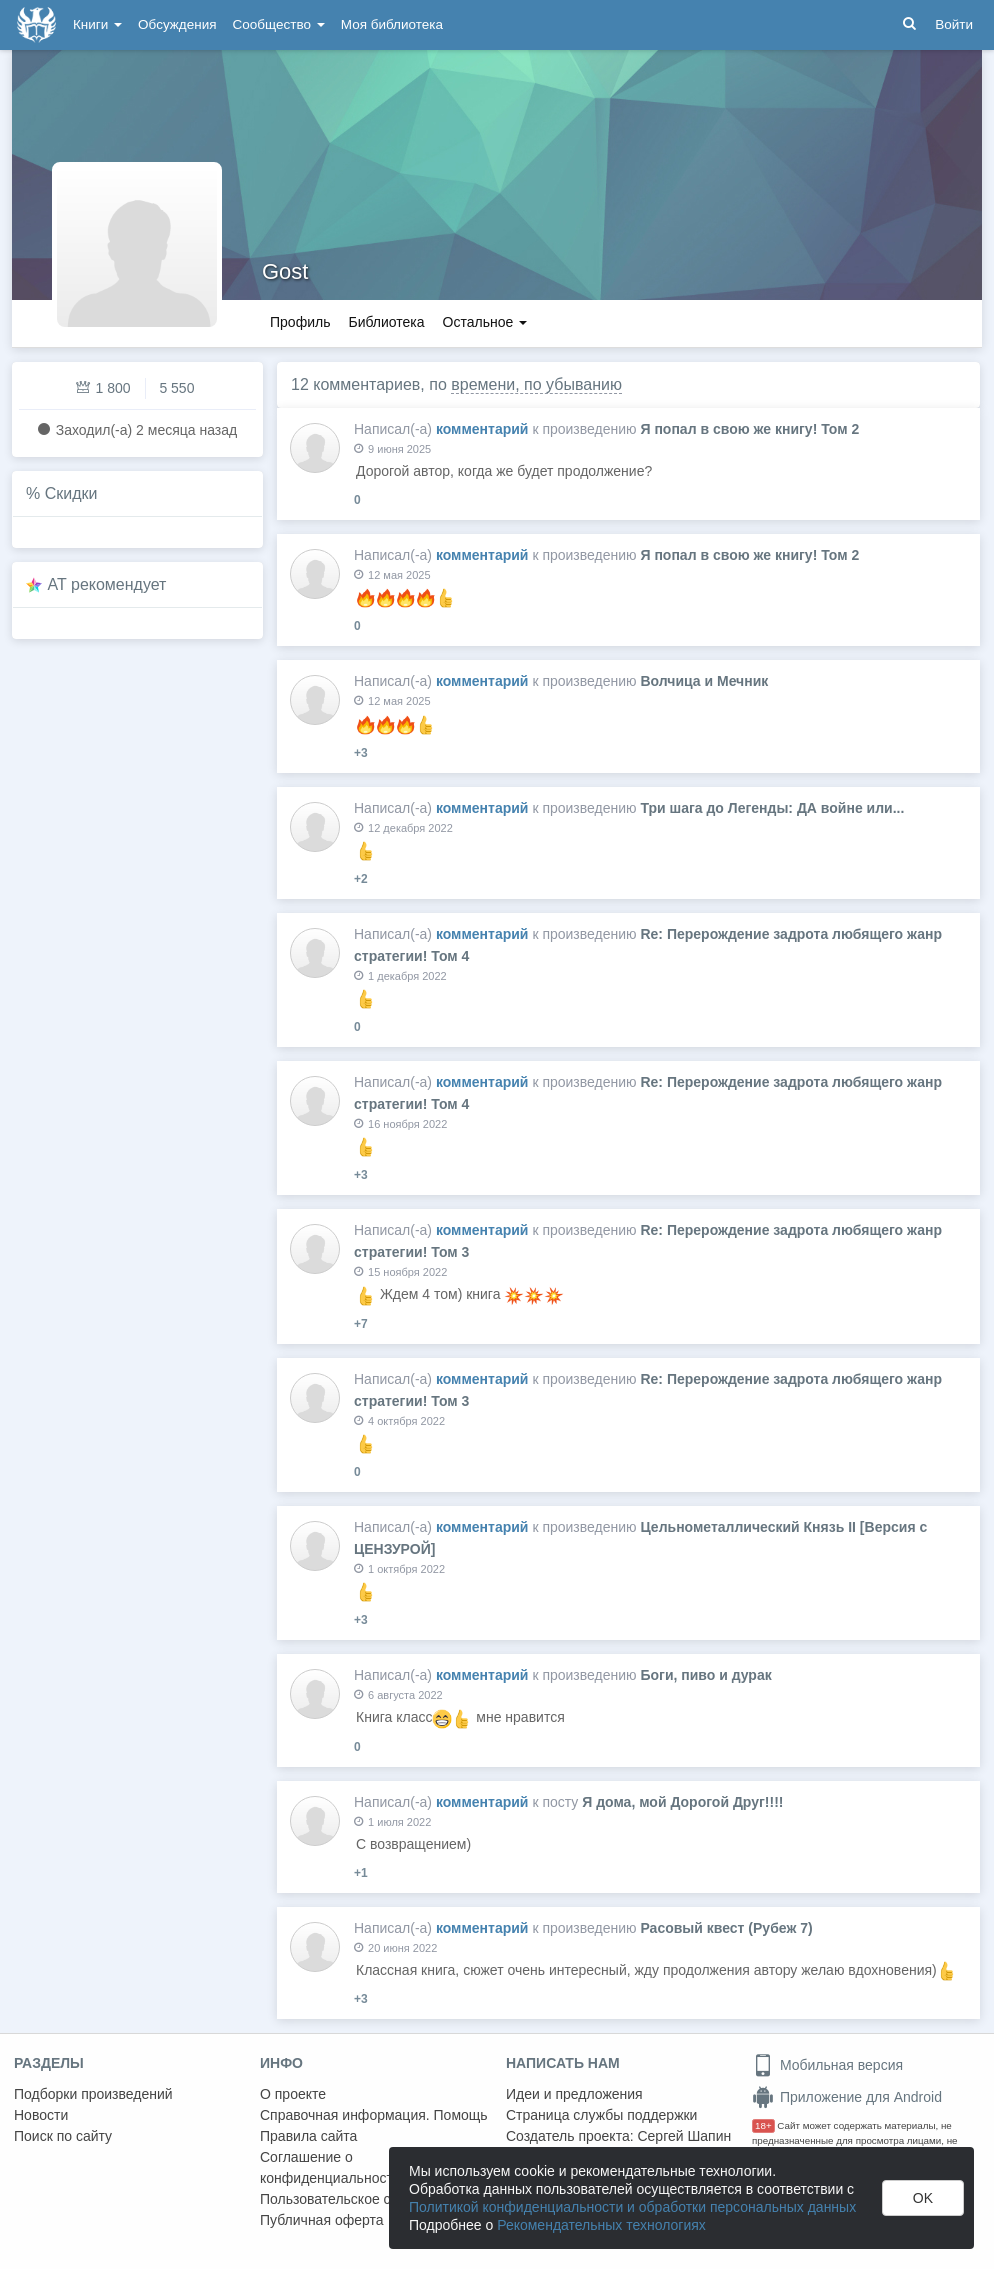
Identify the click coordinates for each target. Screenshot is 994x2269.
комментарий (482, 429)
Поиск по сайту (63, 2136)
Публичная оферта (322, 2220)
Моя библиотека (392, 24)
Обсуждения (177, 24)
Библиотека (386, 322)
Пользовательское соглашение (361, 2199)
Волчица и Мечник (704, 681)
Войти (954, 24)
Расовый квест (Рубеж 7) (726, 1928)
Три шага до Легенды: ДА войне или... (772, 808)
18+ (763, 2125)
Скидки (71, 493)
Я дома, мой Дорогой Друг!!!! (682, 1802)
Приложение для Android (847, 2097)
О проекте (293, 2094)
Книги (97, 24)
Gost (285, 271)
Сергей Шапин (684, 2136)
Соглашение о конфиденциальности (330, 2167)
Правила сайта (308, 2136)
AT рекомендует (107, 584)
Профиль (300, 322)
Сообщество (279, 24)
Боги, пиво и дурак (705, 1675)
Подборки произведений (93, 2094)
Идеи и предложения (574, 2094)
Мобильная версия (827, 2065)
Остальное (485, 322)
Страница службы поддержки (601, 2115)
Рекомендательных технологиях (601, 2225)
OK (923, 2198)
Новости (41, 2115)
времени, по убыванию (536, 384)
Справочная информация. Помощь (374, 2115)
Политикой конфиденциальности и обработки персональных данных (632, 2207)
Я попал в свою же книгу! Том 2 (749, 429)
